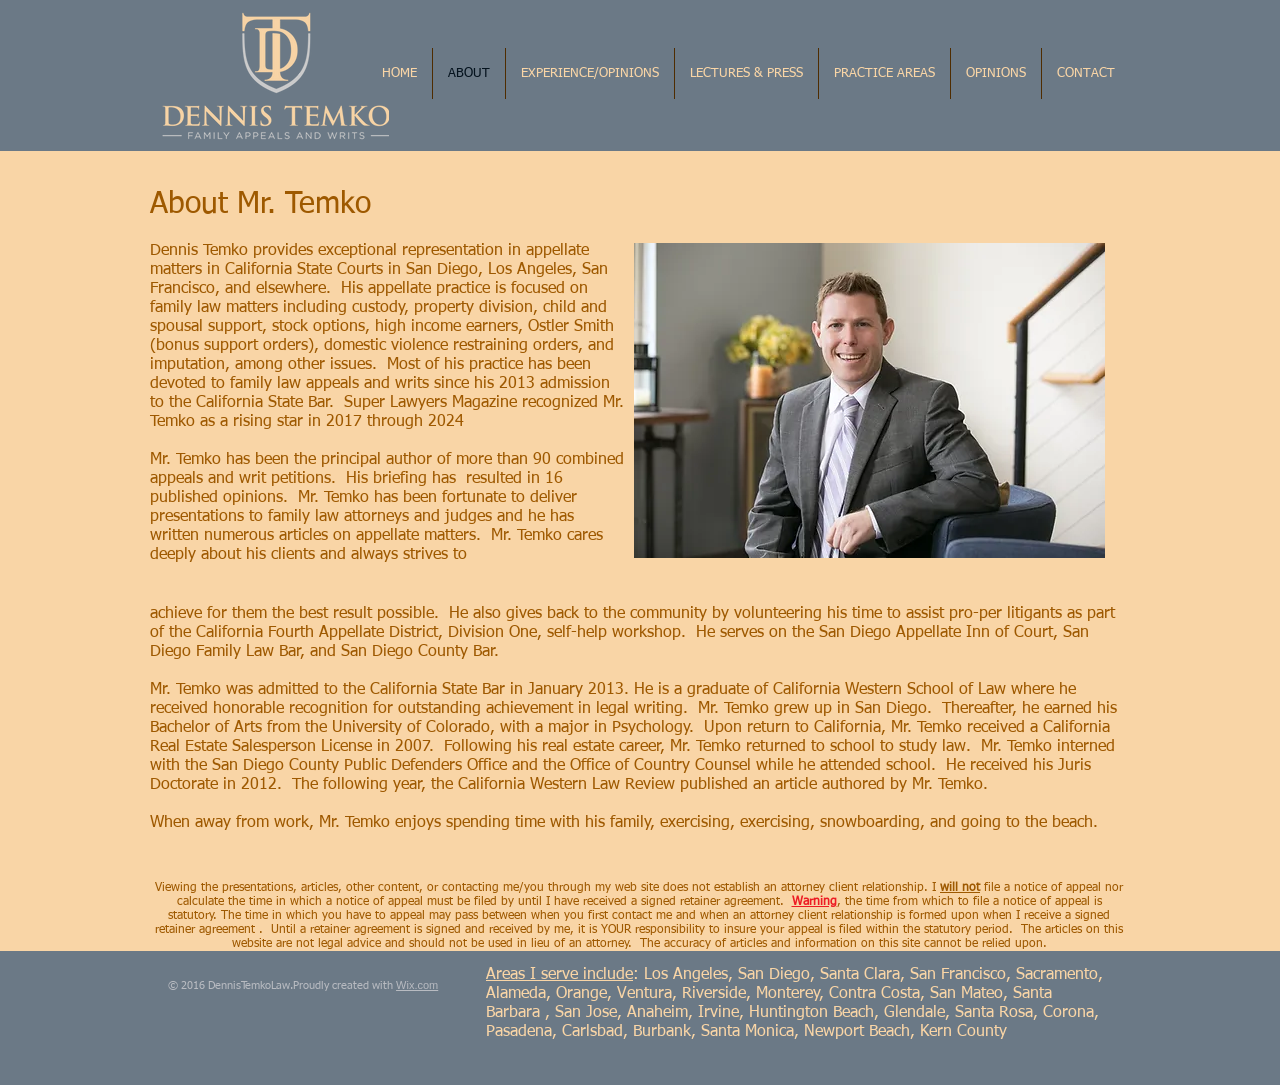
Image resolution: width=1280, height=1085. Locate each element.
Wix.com (417, 985)
